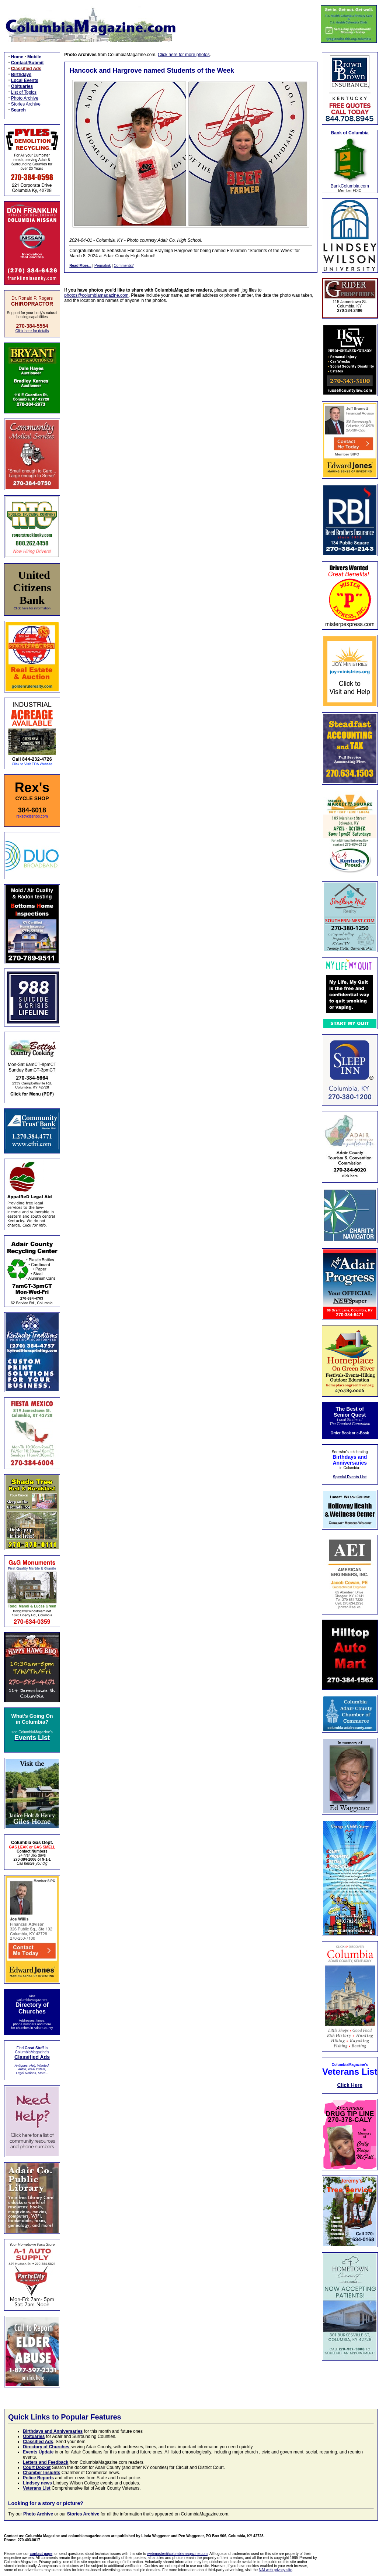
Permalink (102, 266)
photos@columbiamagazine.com (96, 295)
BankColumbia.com (350, 186)
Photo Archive (24, 98)
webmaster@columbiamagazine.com (177, 2554)
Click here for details (32, 331)
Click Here (349, 2085)
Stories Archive (26, 104)
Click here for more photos (184, 54)
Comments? (124, 266)
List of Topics (23, 92)
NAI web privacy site (275, 2570)
